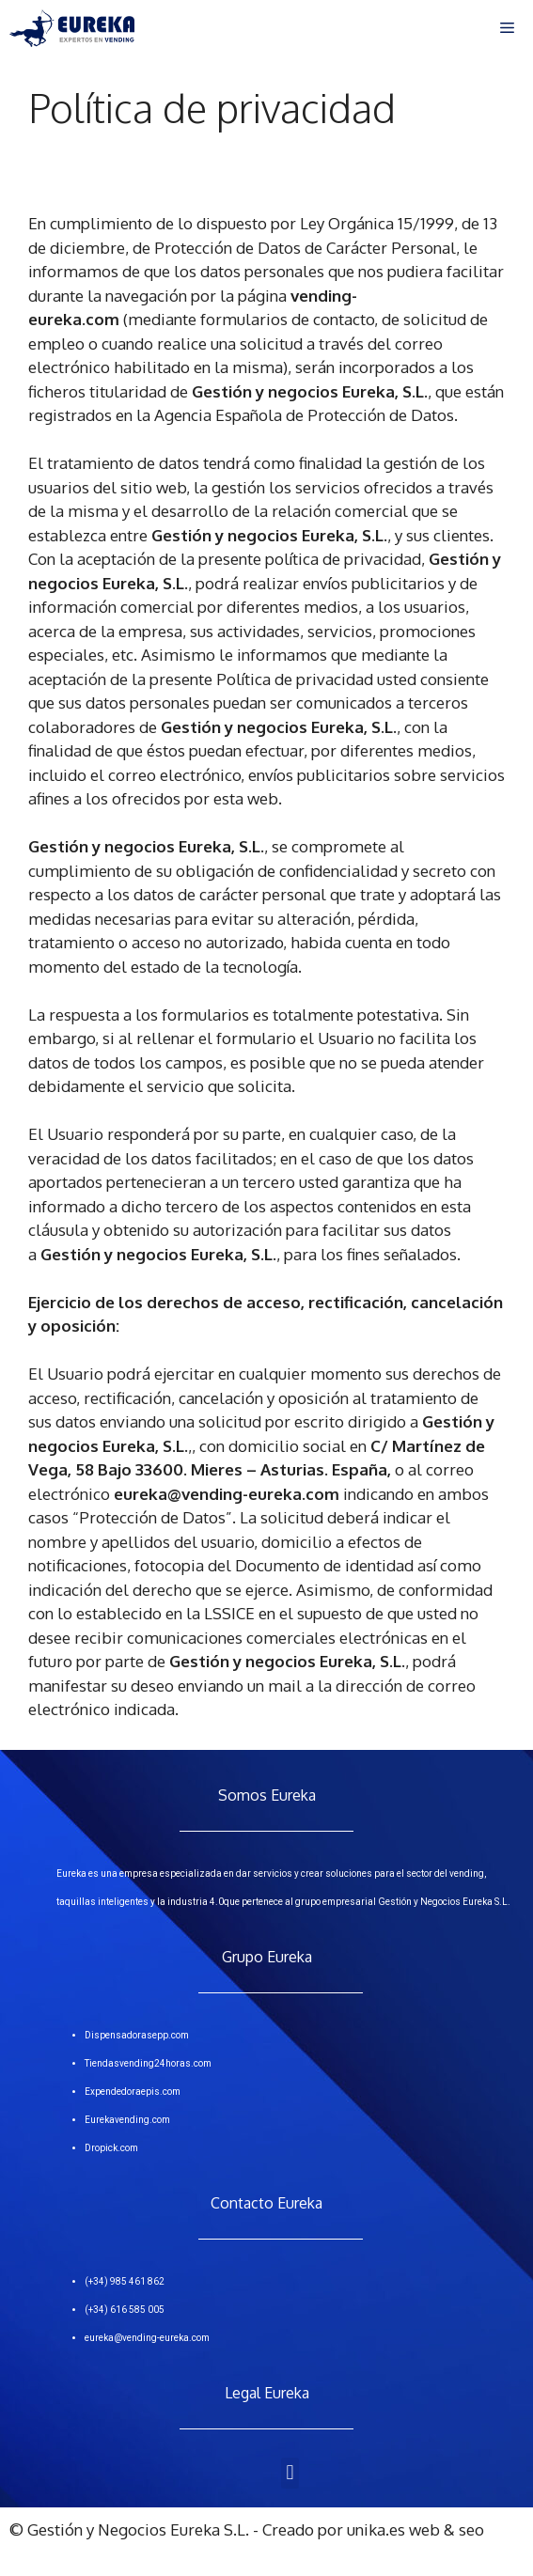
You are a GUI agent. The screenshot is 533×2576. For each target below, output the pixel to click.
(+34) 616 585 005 (125, 2309)
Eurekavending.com (127, 2120)
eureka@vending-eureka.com (147, 2338)
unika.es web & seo (415, 2529)
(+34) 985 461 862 (125, 2281)
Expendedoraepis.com (132, 2091)
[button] (290, 2473)
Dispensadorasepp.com (137, 2035)
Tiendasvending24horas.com (148, 2063)
